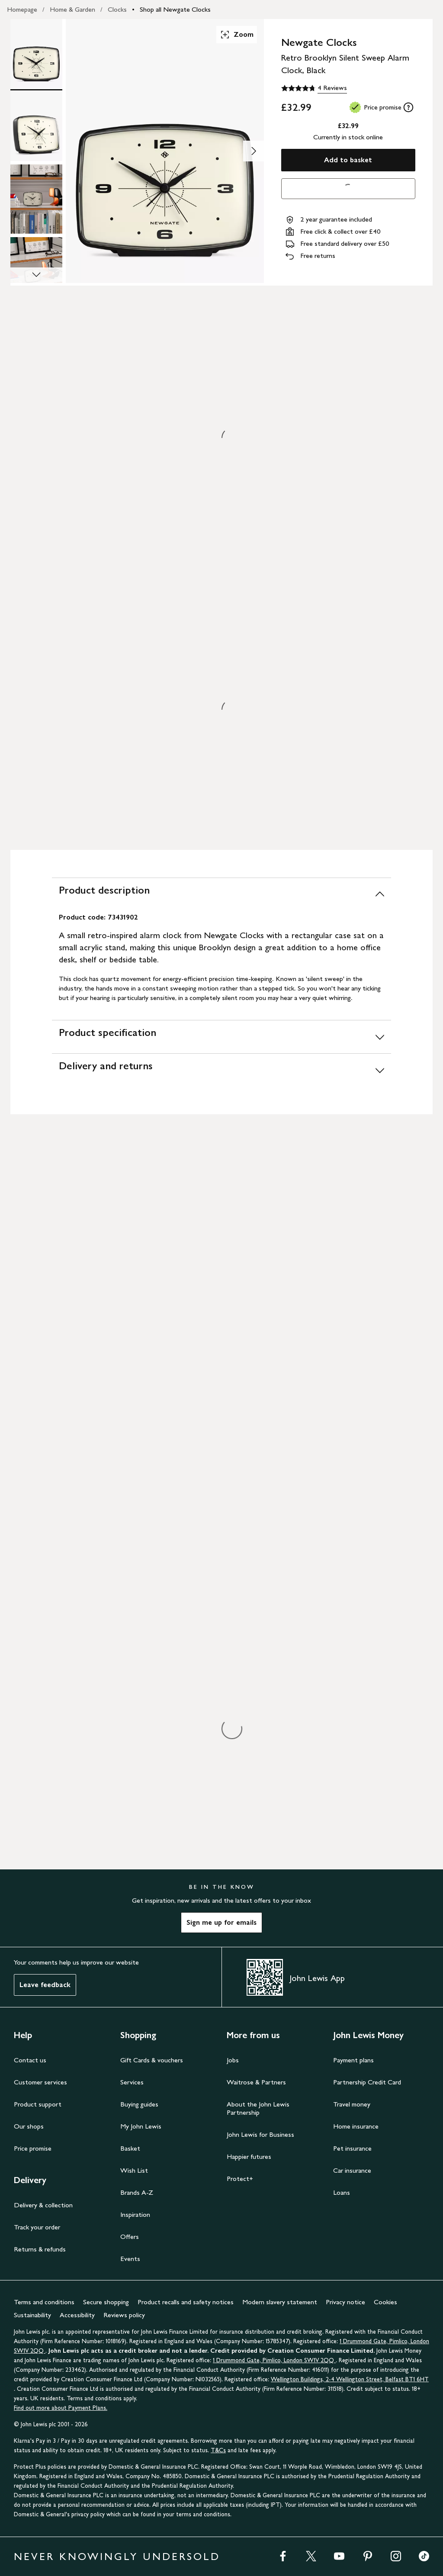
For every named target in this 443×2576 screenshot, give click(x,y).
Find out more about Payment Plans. (60, 2408)
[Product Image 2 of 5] (36, 126)
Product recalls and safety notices (186, 2302)
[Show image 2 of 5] (253, 151)
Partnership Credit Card (367, 2082)
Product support (37, 2104)
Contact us (30, 2060)
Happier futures (249, 2156)
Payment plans (353, 2060)
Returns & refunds (40, 2249)
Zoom (237, 34)
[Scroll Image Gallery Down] (36, 275)
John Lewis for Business (260, 2134)
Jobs (233, 2060)
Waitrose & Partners (256, 2082)
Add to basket (348, 160)
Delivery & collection (43, 2205)
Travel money (351, 2104)
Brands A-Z (136, 2192)
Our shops (29, 2126)
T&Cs (218, 2450)
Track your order (37, 2227)
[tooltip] (408, 107)
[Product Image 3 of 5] (36, 199)
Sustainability (32, 2315)
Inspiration (135, 2214)
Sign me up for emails (221, 1922)
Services (132, 2082)
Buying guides (139, 2104)
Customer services (40, 2082)
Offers (129, 2236)
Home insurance (356, 2126)
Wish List (134, 2170)
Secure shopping (106, 2302)
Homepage (22, 9)
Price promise (32, 2148)
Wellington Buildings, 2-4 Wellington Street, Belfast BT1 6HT (350, 2379)
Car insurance (352, 2170)
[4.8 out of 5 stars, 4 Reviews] (314, 88)
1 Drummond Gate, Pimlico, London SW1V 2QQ (274, 2360)
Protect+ (240, 2178)
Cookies (385, 2302)
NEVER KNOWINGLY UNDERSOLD (117, 2556)
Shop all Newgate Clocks (175, 9)
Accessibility (77, 2315)
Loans (341, 2192)
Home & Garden (72, 9)
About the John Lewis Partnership (258, 2108)
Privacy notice (345, 2302)
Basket (130, 2148)
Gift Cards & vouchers (151, 2060)
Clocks (117, 9)
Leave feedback (45, 1985)
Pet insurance (352, 2148)
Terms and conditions (44, 2302)
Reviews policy (124, 2315)
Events (130, 2258)
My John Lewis (140, 2126)
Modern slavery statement (279, 2302)
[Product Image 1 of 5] (36, 53)
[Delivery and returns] (221, 1070)
